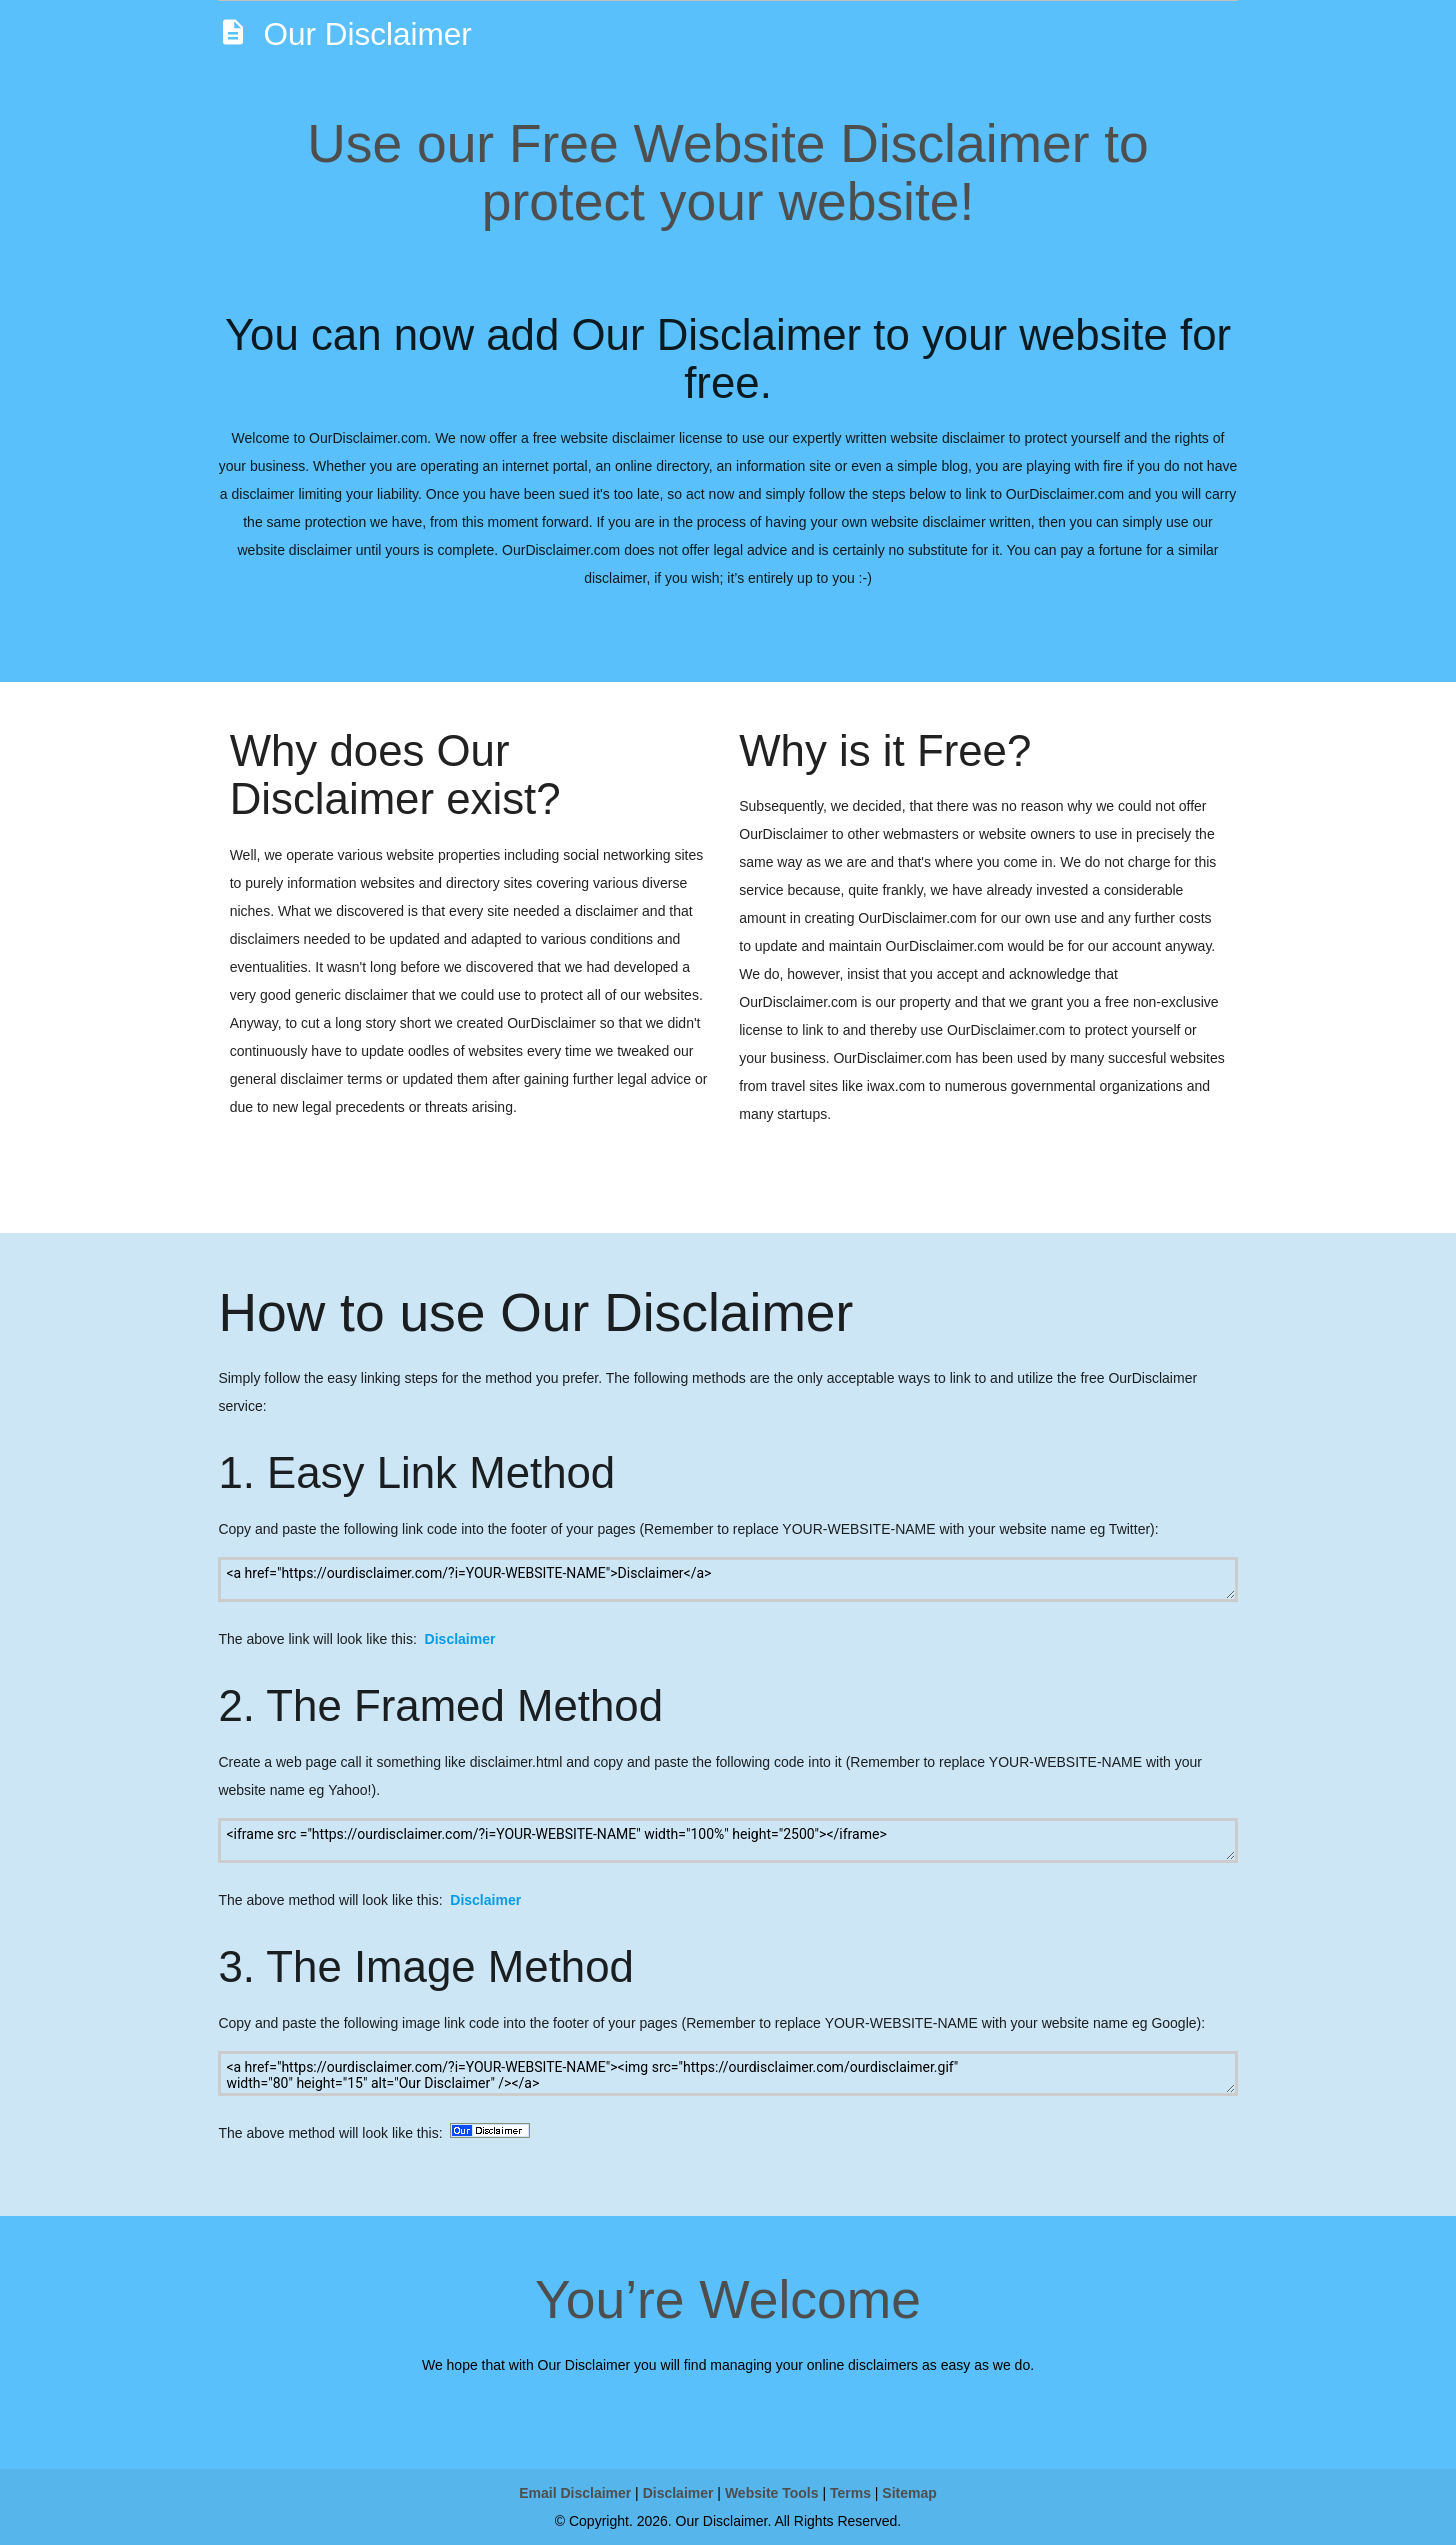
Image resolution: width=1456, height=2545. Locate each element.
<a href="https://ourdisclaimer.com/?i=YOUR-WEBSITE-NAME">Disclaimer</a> (727, 1579)
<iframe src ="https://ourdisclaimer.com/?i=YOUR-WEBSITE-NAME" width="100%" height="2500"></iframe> (727, 1840)
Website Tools (772, 2493)
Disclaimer (460, 1639)
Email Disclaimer (575, 2493)
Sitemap (909, 2493)
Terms (850, 2493)
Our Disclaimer (344, 32)
